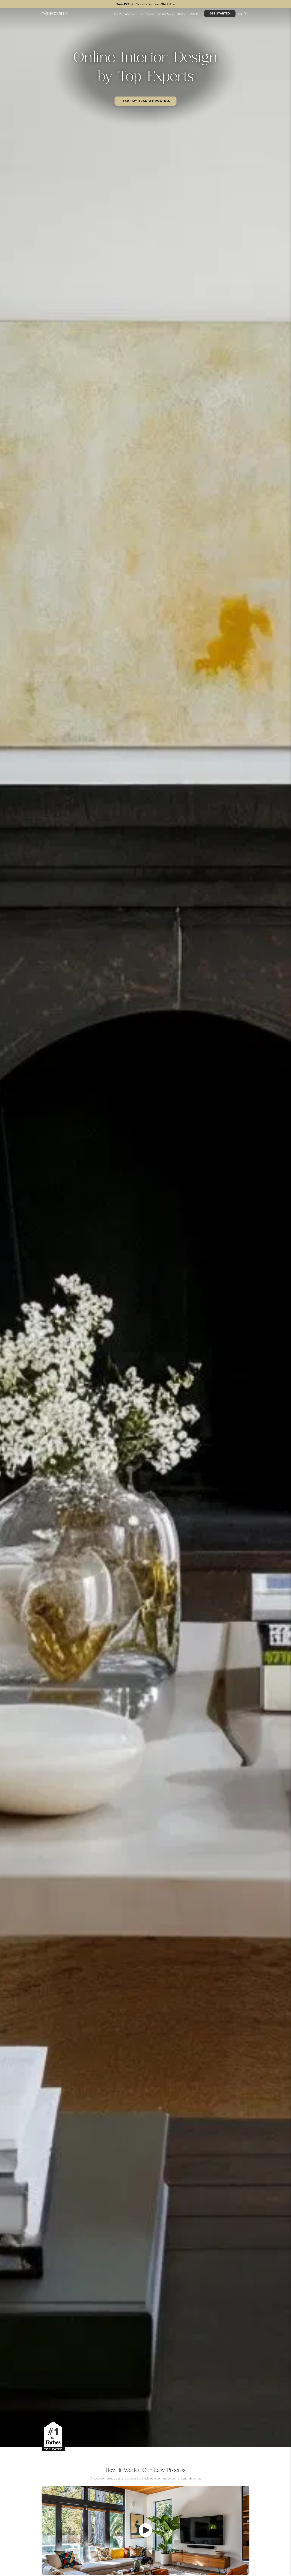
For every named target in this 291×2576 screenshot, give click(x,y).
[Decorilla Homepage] (55, 13)
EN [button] (242, 13)
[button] (145, 2530)
